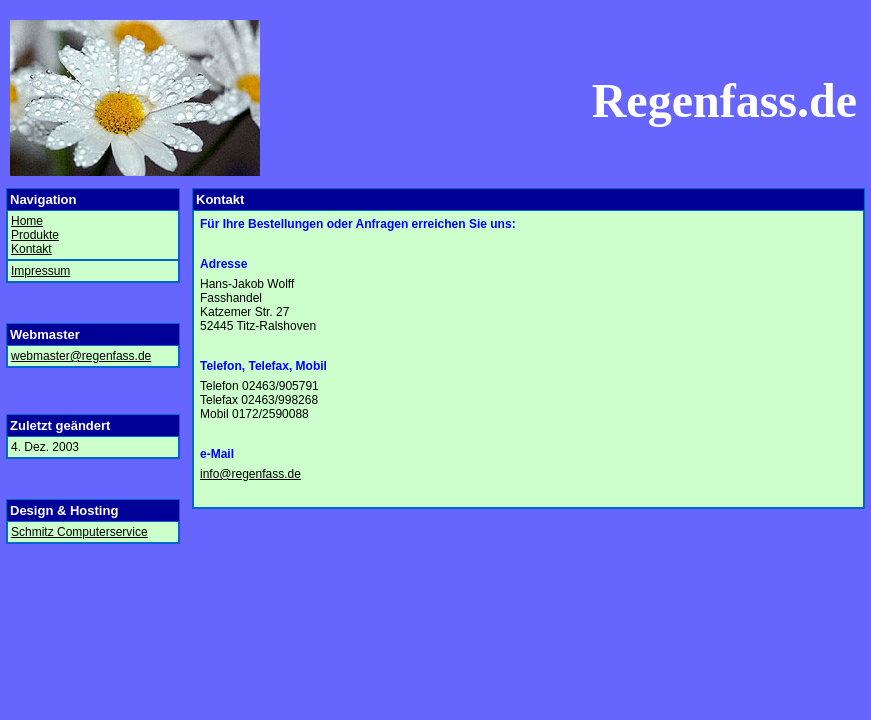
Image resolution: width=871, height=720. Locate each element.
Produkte (35, 235)
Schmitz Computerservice (79, 532)
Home (27, 221)
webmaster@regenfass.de (81, 356)
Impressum (40, 271)
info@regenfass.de (250, 474)
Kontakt (31, 249)
